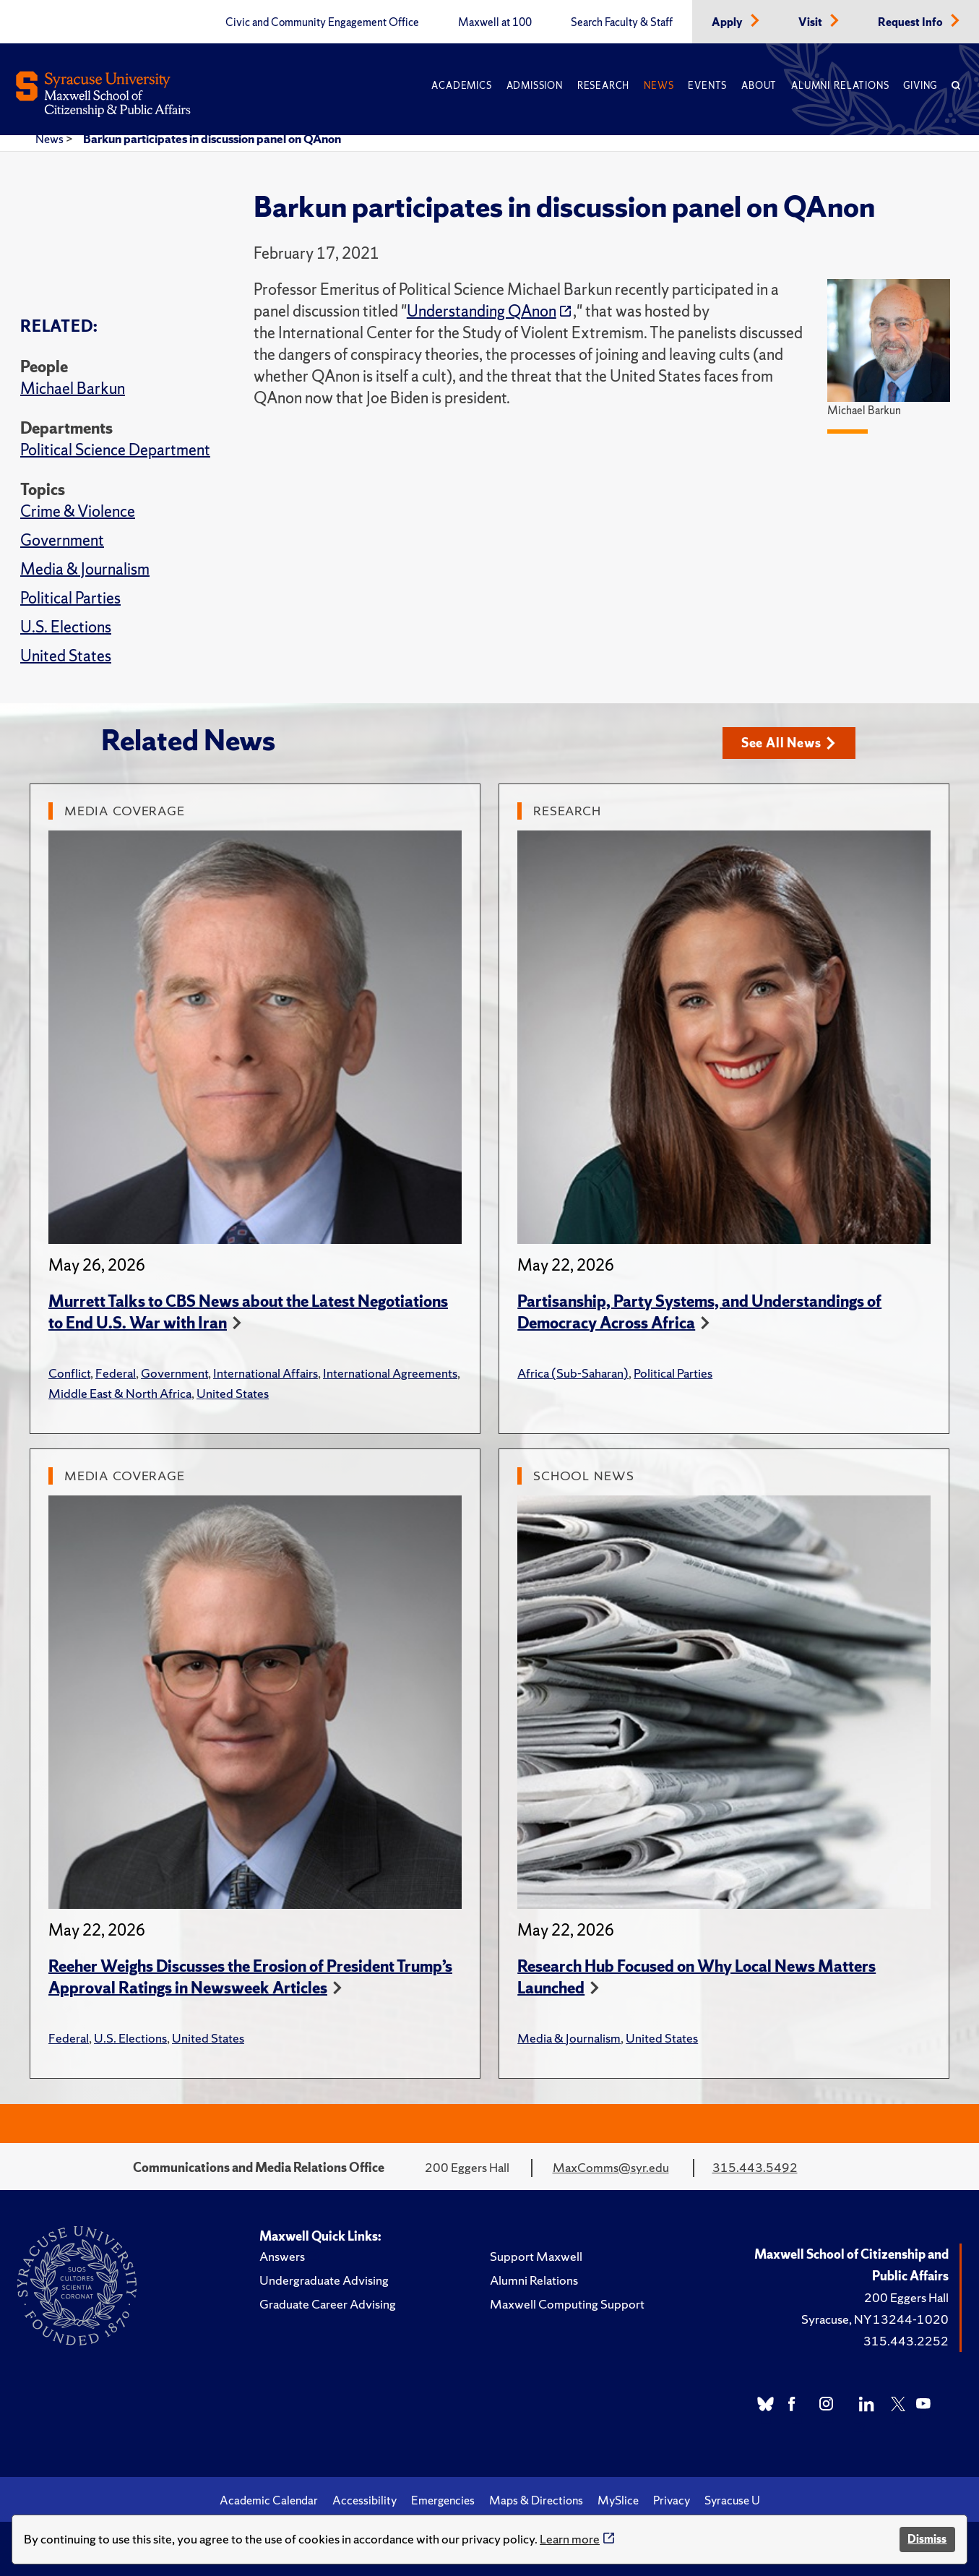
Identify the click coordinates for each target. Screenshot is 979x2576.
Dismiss (926, 2538)
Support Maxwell (536, 2256)
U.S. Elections (65, 627)
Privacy (671, 2500)
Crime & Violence (77, 511)
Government (62, 540)
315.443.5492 (755, 2167)
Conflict (69, 1373)
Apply (728, 22)
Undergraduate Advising (324, 2280)
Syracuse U (732, 2500)
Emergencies (443, 2500)
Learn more (570, 2538)
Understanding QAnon (481, 311)
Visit (811, 22)
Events (707, 86)
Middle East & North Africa (119, 1393)
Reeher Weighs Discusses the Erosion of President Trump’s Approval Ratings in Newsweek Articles (250, 1977)
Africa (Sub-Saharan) (573, 1373)
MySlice (618, 2500)
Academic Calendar (269, 2500)
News (658, 86)
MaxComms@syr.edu (611, 2167)
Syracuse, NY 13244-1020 (875, 2319)
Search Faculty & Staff (622, 22)
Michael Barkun (72, 388)
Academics (461, 86)
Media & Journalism (85, 569)
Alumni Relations (840, 86)
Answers (282, 2256)
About (759, 86)
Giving (920, 86)
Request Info (911, 22)
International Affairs (265, 1373)
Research (603, 86)
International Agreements (390, 1373)
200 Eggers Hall (906, 2297)
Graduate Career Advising (327, 2304)
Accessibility (364, 2500)
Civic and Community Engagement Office (322, 22)
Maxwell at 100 (495, 22)
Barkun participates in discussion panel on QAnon (212, 139)
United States (65, 655)
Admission (534, 86)
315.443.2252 (906, 2340)
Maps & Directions (536, 2500)
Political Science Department (115, 449)
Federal (115, 1373)
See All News (788, 742)
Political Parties (70, 598)
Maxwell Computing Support (567, 2304)
